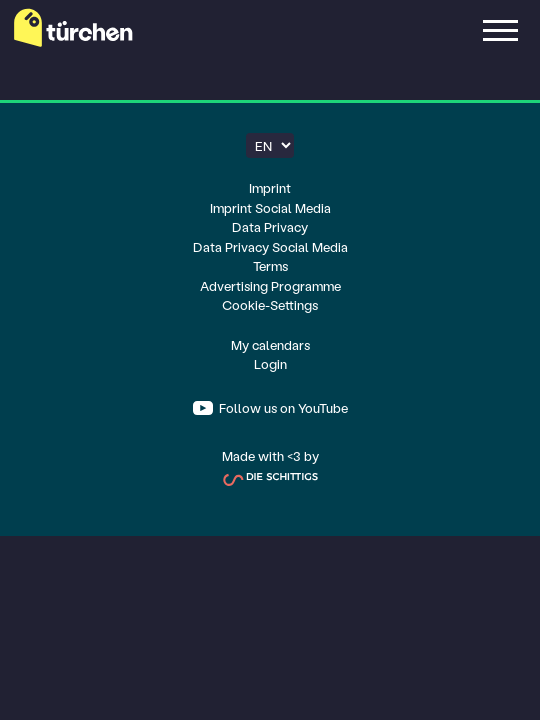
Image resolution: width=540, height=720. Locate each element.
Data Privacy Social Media (270, 246)
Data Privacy (270, 226)
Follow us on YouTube (282, 407)
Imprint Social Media (270, 207)
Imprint (270, 187)
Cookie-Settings (270, 304)
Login (270, 363)
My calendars (270, 344)
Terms (270, 265)
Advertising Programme (270, 285)
